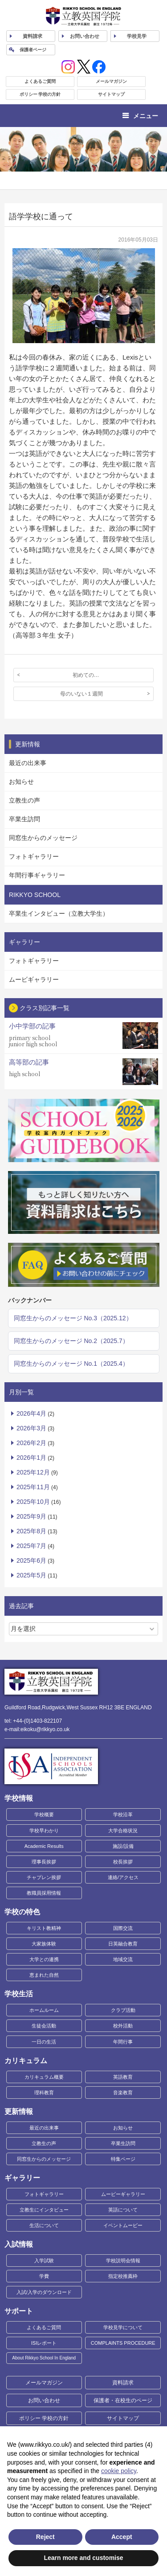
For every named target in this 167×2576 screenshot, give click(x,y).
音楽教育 (123, 2092)
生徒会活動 (44, 2025)
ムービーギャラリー (123, 2194)
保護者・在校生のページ (123, 2400)
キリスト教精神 (44, 1928)
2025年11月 (33, 1487)
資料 (32, 36)
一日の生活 (44, 2041)
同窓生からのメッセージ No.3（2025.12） (73, 1318)
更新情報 (18, 2111)
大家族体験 (44, 1943)
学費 (44, 2276)
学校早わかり (44, 1830)
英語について (123, 2209)
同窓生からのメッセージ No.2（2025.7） (71, 1340)
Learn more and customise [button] (83, 2557)
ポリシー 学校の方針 (40, 94)
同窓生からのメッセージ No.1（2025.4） (71, 1363)
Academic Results (44, 1846)
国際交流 (123, 1928)
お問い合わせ (84, 36)
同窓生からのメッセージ (43, 837)
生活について (44, 2225)
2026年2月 (31, 1442)
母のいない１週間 (81, 694)
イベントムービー (123, 2225)
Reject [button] (45, 2536)
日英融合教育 (123, 1943)
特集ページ (123, 2159)
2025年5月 (31, 1575)
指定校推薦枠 (123, 2276)
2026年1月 (31, 1457)
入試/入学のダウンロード (44, 2292)
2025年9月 (31, 1516)
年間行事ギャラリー (37, 875)
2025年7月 (31, 1545)
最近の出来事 (27, 762)
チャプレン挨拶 (44, 1877)
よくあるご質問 (40, 81)
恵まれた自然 (44, 1975)
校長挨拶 (123, 1861)
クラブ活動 (123, 2010)
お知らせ (21, 781)
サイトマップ (111, 94)
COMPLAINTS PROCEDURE (123, 2343)
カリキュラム (25, 2060)
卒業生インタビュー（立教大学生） (59, 913)
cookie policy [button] (118, 2470)
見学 (137, 36)
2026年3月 (31, 1428)
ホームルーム (44, 2010)
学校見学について (123, 2327)
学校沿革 (123, 1814)
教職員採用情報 (44, 1893)
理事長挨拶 (44, 1861)
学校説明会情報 (123, 2260)
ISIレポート (44, 2343)
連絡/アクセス (123, 1877)
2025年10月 (33, 1501)
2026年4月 (31, 1413)
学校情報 (18, 1798)
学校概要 (44, 1814)
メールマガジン (111, 81)
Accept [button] (121, 2536)
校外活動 (123, 2025)
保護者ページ (33, 49)
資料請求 (123, 2382)
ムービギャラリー (34, 979)
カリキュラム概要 (44, 2077)
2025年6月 (31, 1560)
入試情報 (18, 2244)
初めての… (86, 675)
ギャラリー (22, 2178)
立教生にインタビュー (44, 2209)
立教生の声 (24, 800)
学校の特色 (22, 1912)
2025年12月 (33, 1472)
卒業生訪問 (24, 819)
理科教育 (44, 2092)
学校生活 (18, 1994)
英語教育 (123, 2077)
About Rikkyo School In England (44, 2357)
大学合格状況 (123, 1830)
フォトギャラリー (34, 856)
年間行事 (123, 2041)
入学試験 (44, 2260)
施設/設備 (123, 1846)
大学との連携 (44, 1959)
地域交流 (123, 1959)
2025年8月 (31, 1531)
